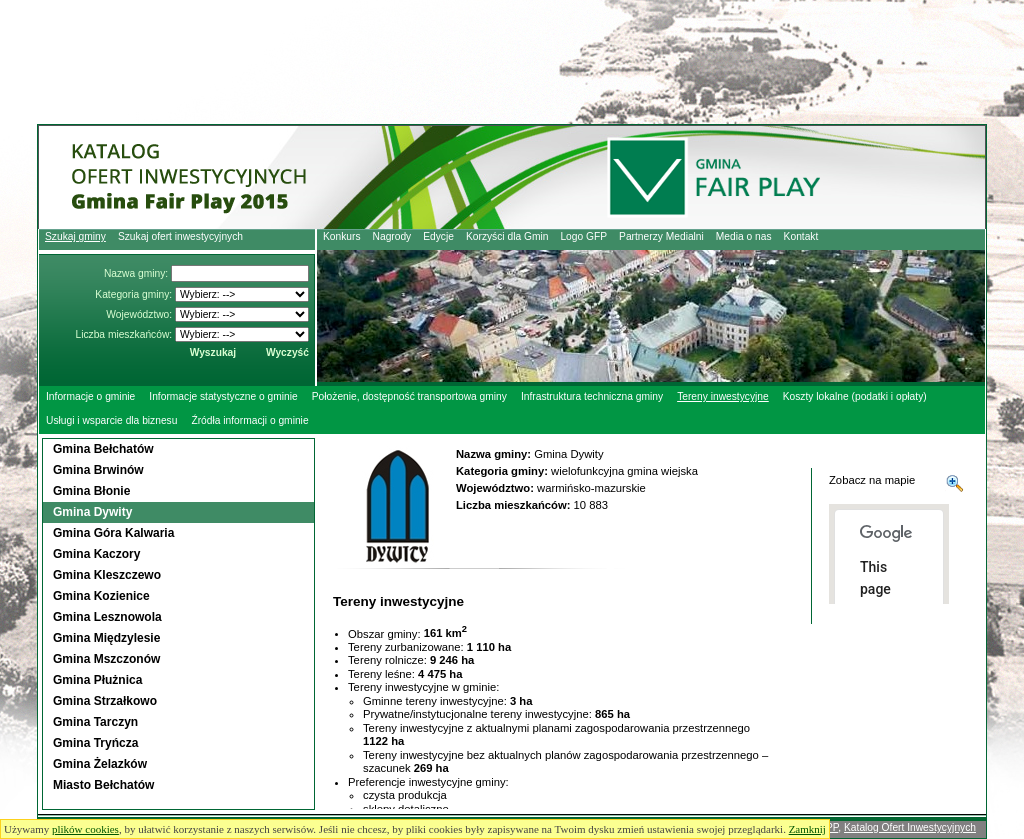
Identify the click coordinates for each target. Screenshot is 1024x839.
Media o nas (744, 236)
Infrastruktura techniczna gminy (592, 396)
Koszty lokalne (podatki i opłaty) (855, 396)
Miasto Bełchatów (103, 785)
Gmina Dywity (92, 512)
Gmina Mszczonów (106, 659)
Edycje (438, 236)
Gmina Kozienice (101, 596)
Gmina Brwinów (98, 470)
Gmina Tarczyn (95, 722)
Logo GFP (583, 236)
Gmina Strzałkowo (105, 701)
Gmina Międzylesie (106, 638)
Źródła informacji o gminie (249, 420)
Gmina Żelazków (100, 764)
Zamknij (807, 829)
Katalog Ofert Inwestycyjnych (910, 827)
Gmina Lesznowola (107, 617)
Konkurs (342, 236)
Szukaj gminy (75, 236)
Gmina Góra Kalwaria (113, 533)
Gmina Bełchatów (103, 449)
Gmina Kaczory (96, 554)
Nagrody (392, 236)
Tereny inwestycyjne (723, 396)
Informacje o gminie (90, 396)
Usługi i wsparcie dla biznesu (111, 420)
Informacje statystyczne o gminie (223, 396)
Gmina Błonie (91, 491)
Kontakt (801, 236)
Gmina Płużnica (97, 680)
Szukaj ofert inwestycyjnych (180, 236)
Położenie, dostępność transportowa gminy (409, 396)
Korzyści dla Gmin (507, 236)
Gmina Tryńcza (95, 743)
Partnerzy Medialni (661, 236)
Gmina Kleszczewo (107, 575)
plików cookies (85, 829)
